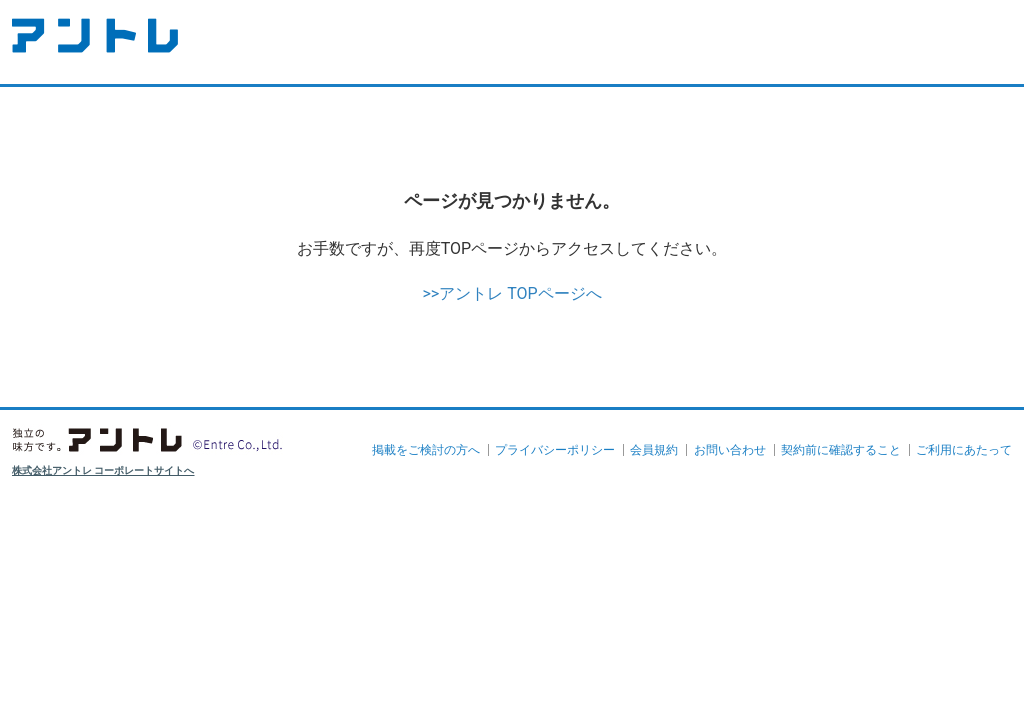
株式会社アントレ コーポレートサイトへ (103, 470)
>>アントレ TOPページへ (511, 293)
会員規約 (654, 450)
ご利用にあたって (964, 450)
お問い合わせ (730, 450)
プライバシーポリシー (555, 450)
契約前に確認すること (841, 450)
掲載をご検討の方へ (426, 450)
